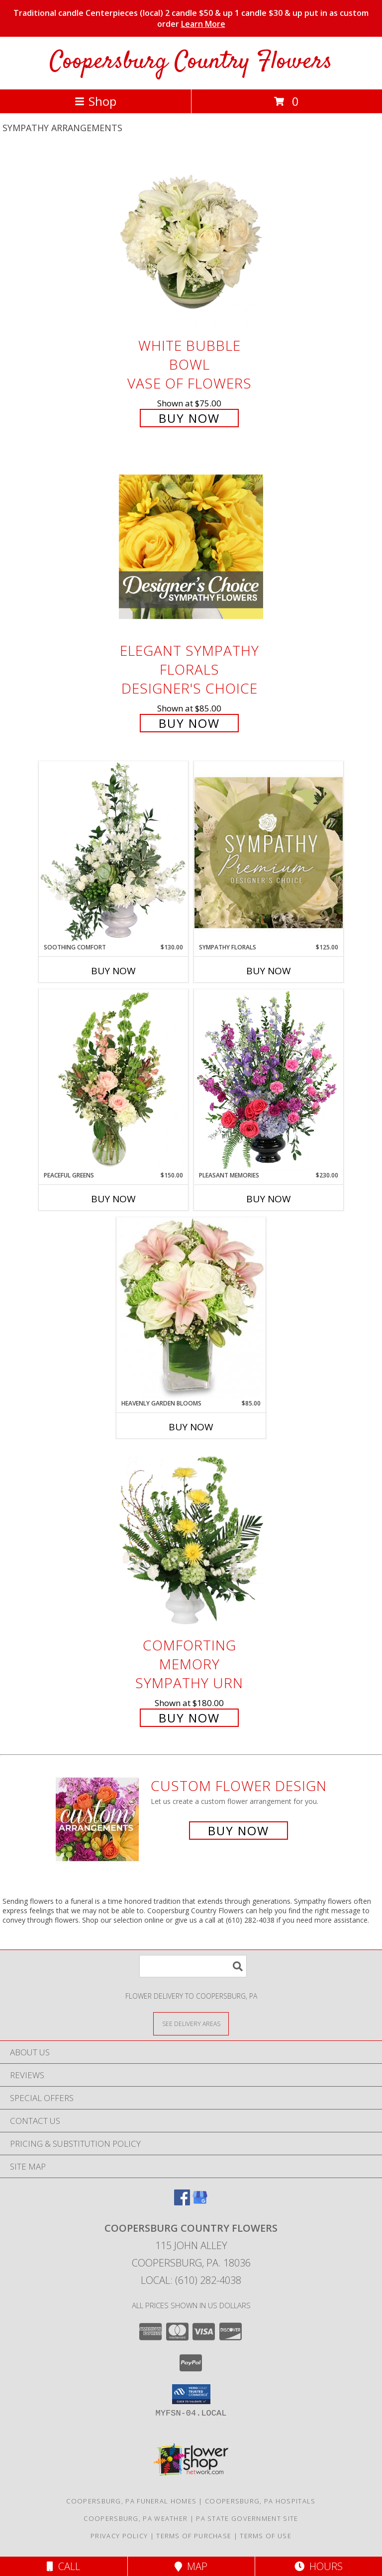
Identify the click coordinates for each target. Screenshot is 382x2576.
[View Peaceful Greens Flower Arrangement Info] (113, 1080)
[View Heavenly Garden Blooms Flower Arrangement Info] (191, 1308)
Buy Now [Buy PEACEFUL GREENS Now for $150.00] (113, 1198)
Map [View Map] (191, 2566)
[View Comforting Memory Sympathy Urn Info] (191, 1541)
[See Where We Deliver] (191, 2023)
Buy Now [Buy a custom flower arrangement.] (238, 1830)
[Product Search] (193, 1966)
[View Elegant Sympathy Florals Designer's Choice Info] (191, 547)
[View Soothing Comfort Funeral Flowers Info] (113, 852)
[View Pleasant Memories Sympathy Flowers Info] (268, 1080)
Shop (95, 101)
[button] (191, 2394)
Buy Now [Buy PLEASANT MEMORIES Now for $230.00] (268, 1198)
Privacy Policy (119, 2535)
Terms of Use (265, 2535)
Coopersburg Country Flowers (191, 61)
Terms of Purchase (193, 2535)
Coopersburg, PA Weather (136, 2518)
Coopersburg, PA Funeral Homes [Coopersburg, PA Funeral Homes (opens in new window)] (131, 2501)
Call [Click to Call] (63, 2566)
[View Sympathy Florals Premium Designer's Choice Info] (268, 852)
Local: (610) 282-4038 (191, 2280)
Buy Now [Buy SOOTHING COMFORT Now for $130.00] (113, 970)
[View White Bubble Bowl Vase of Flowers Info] (191, 241)
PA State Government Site (247, 2518)
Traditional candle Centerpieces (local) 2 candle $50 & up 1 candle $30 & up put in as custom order (191, 18)
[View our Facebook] (182, 2202)
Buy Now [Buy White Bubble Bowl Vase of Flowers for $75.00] (189, 418)
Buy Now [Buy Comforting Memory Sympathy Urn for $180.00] (189, 1718)
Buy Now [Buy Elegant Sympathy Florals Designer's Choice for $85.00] (189, 723)
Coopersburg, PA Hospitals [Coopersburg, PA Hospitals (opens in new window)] (260, 2501)
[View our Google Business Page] (200, 2202)
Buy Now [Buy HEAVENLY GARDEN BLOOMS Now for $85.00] (191, 1426)
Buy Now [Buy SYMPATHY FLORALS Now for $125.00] (268, 970)
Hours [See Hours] (318, 2566)
